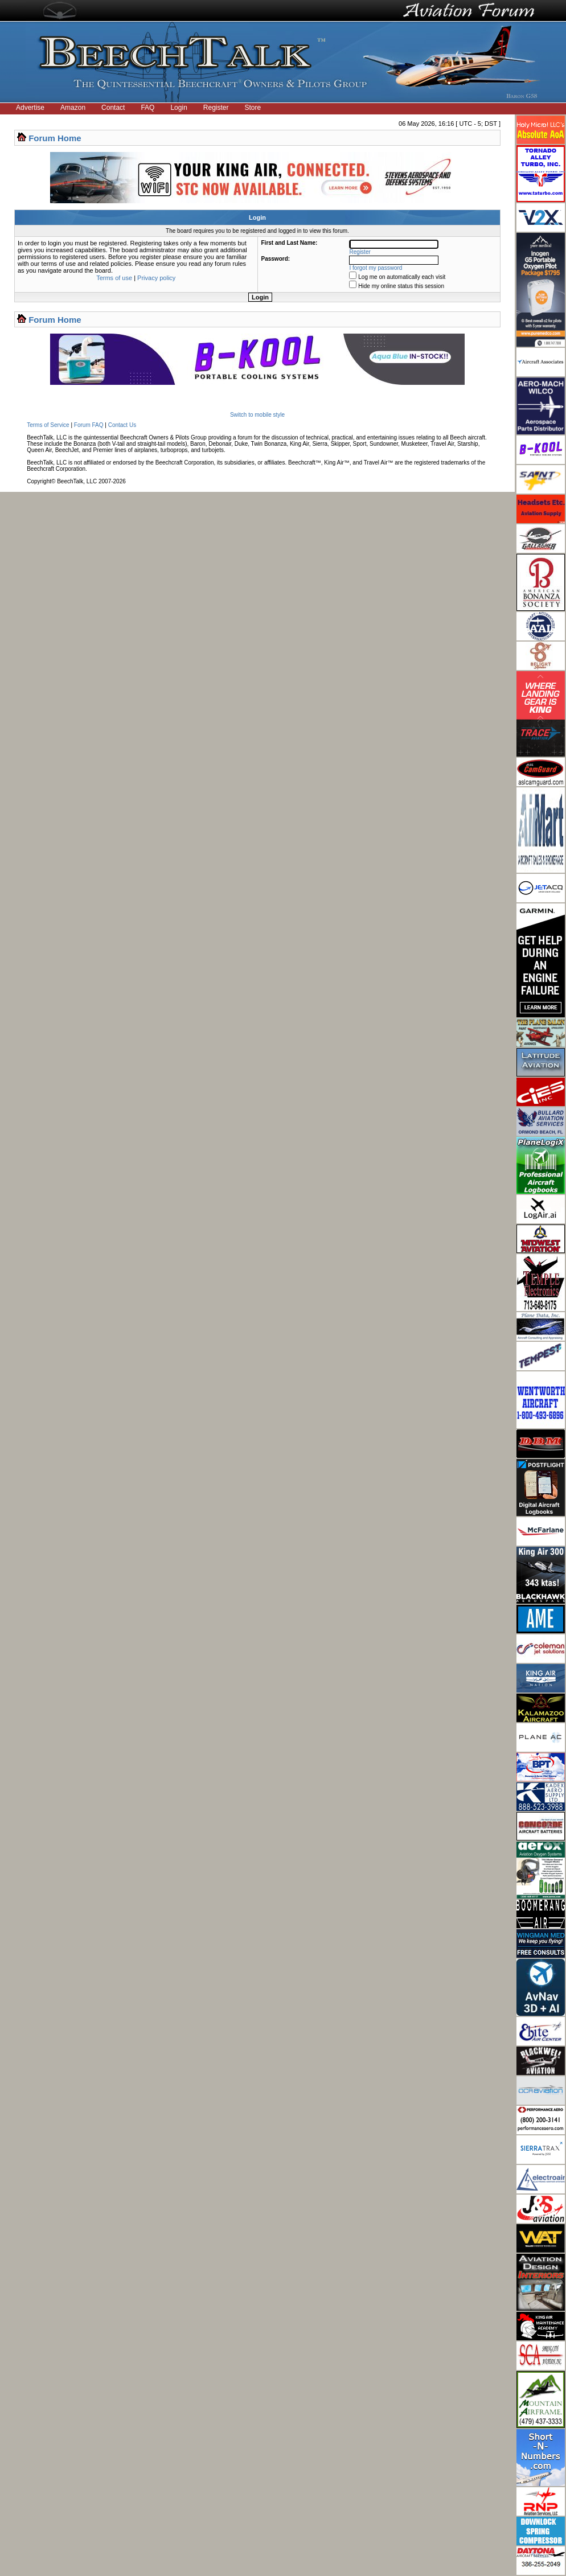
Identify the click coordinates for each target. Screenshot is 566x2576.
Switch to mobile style (257, 415)
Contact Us (122, 425)
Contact (113, 108)
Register (216, 108)
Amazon (72, 108)
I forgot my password (376, 268)
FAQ (147, 108)
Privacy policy (156, 277)
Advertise (30, 108)
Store (253, 108)
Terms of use (114, 277)
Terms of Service (48, 425)
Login (178, 108)
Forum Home (54, 138)
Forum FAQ (89, 425)
